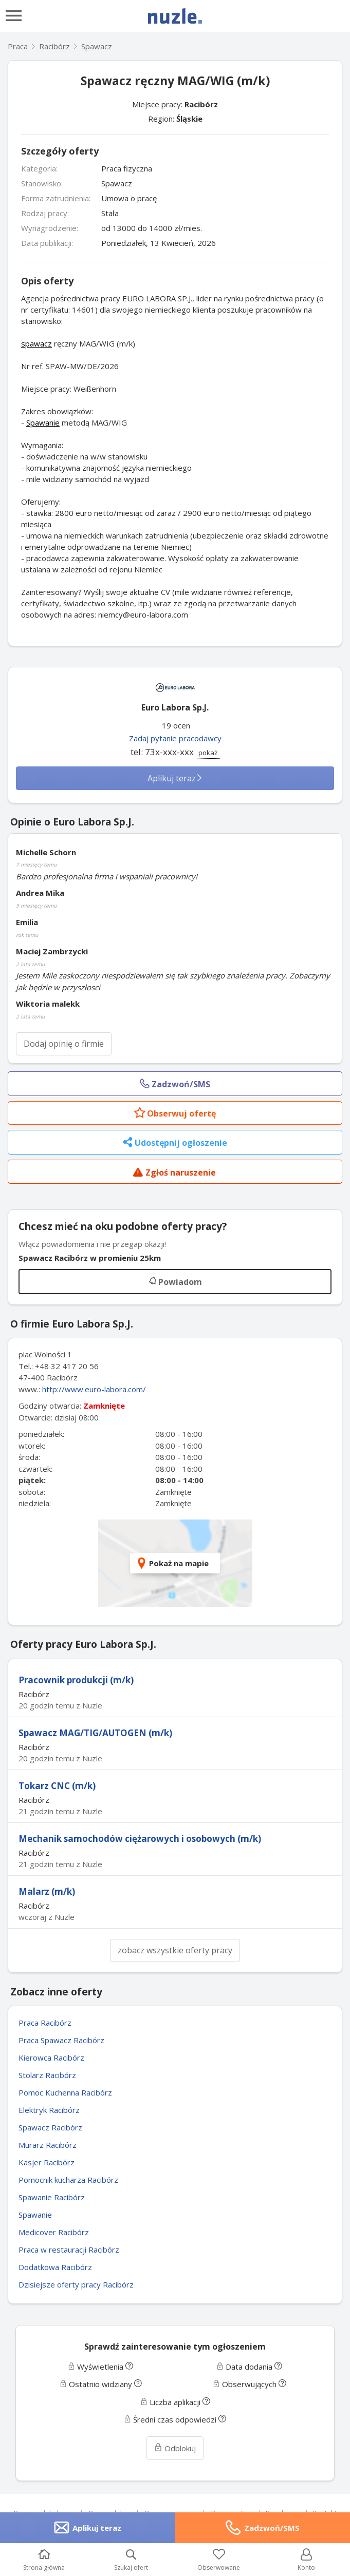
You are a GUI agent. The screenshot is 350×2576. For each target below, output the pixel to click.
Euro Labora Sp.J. (175, 707)
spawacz (36, 343)
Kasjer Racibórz (47, 2162)
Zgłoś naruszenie (174, 1173)
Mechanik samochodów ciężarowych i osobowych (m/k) (140, 1838)
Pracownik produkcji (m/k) (76, 1680)
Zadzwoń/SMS (272, 2528)
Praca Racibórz (45, 2022)
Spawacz (96, 46)
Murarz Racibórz (48, 2145)
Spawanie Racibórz (52, 2197)
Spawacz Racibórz (50, 2127)
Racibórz (201, 104)
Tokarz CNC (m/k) (57, 1786)
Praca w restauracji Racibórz (69, 2249)
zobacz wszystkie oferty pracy (175, 1950)
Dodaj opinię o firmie (64, 1043)
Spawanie (43, 422)
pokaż (207, 752)
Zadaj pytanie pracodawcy (175, 738)
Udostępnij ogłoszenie (175, 1143)
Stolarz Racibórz (47, 2075)
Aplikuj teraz (175, 778)
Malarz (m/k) (47, 1891)
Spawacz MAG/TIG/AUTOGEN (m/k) (95, 1733)
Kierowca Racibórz (51, 2057)
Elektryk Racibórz (49, 2110)
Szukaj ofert (131, 2560)
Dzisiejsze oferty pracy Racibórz (76, 2284)
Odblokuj (175, 2448)
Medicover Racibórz (54, 2232)
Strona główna (44, 2560)
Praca (18, 46)
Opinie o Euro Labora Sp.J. (72, 822)
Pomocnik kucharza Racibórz (68, 2180)
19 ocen (176, 725)
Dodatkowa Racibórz (55, 2267)
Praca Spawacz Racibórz (61, 2040)
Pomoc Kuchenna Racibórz (65, 2092)
